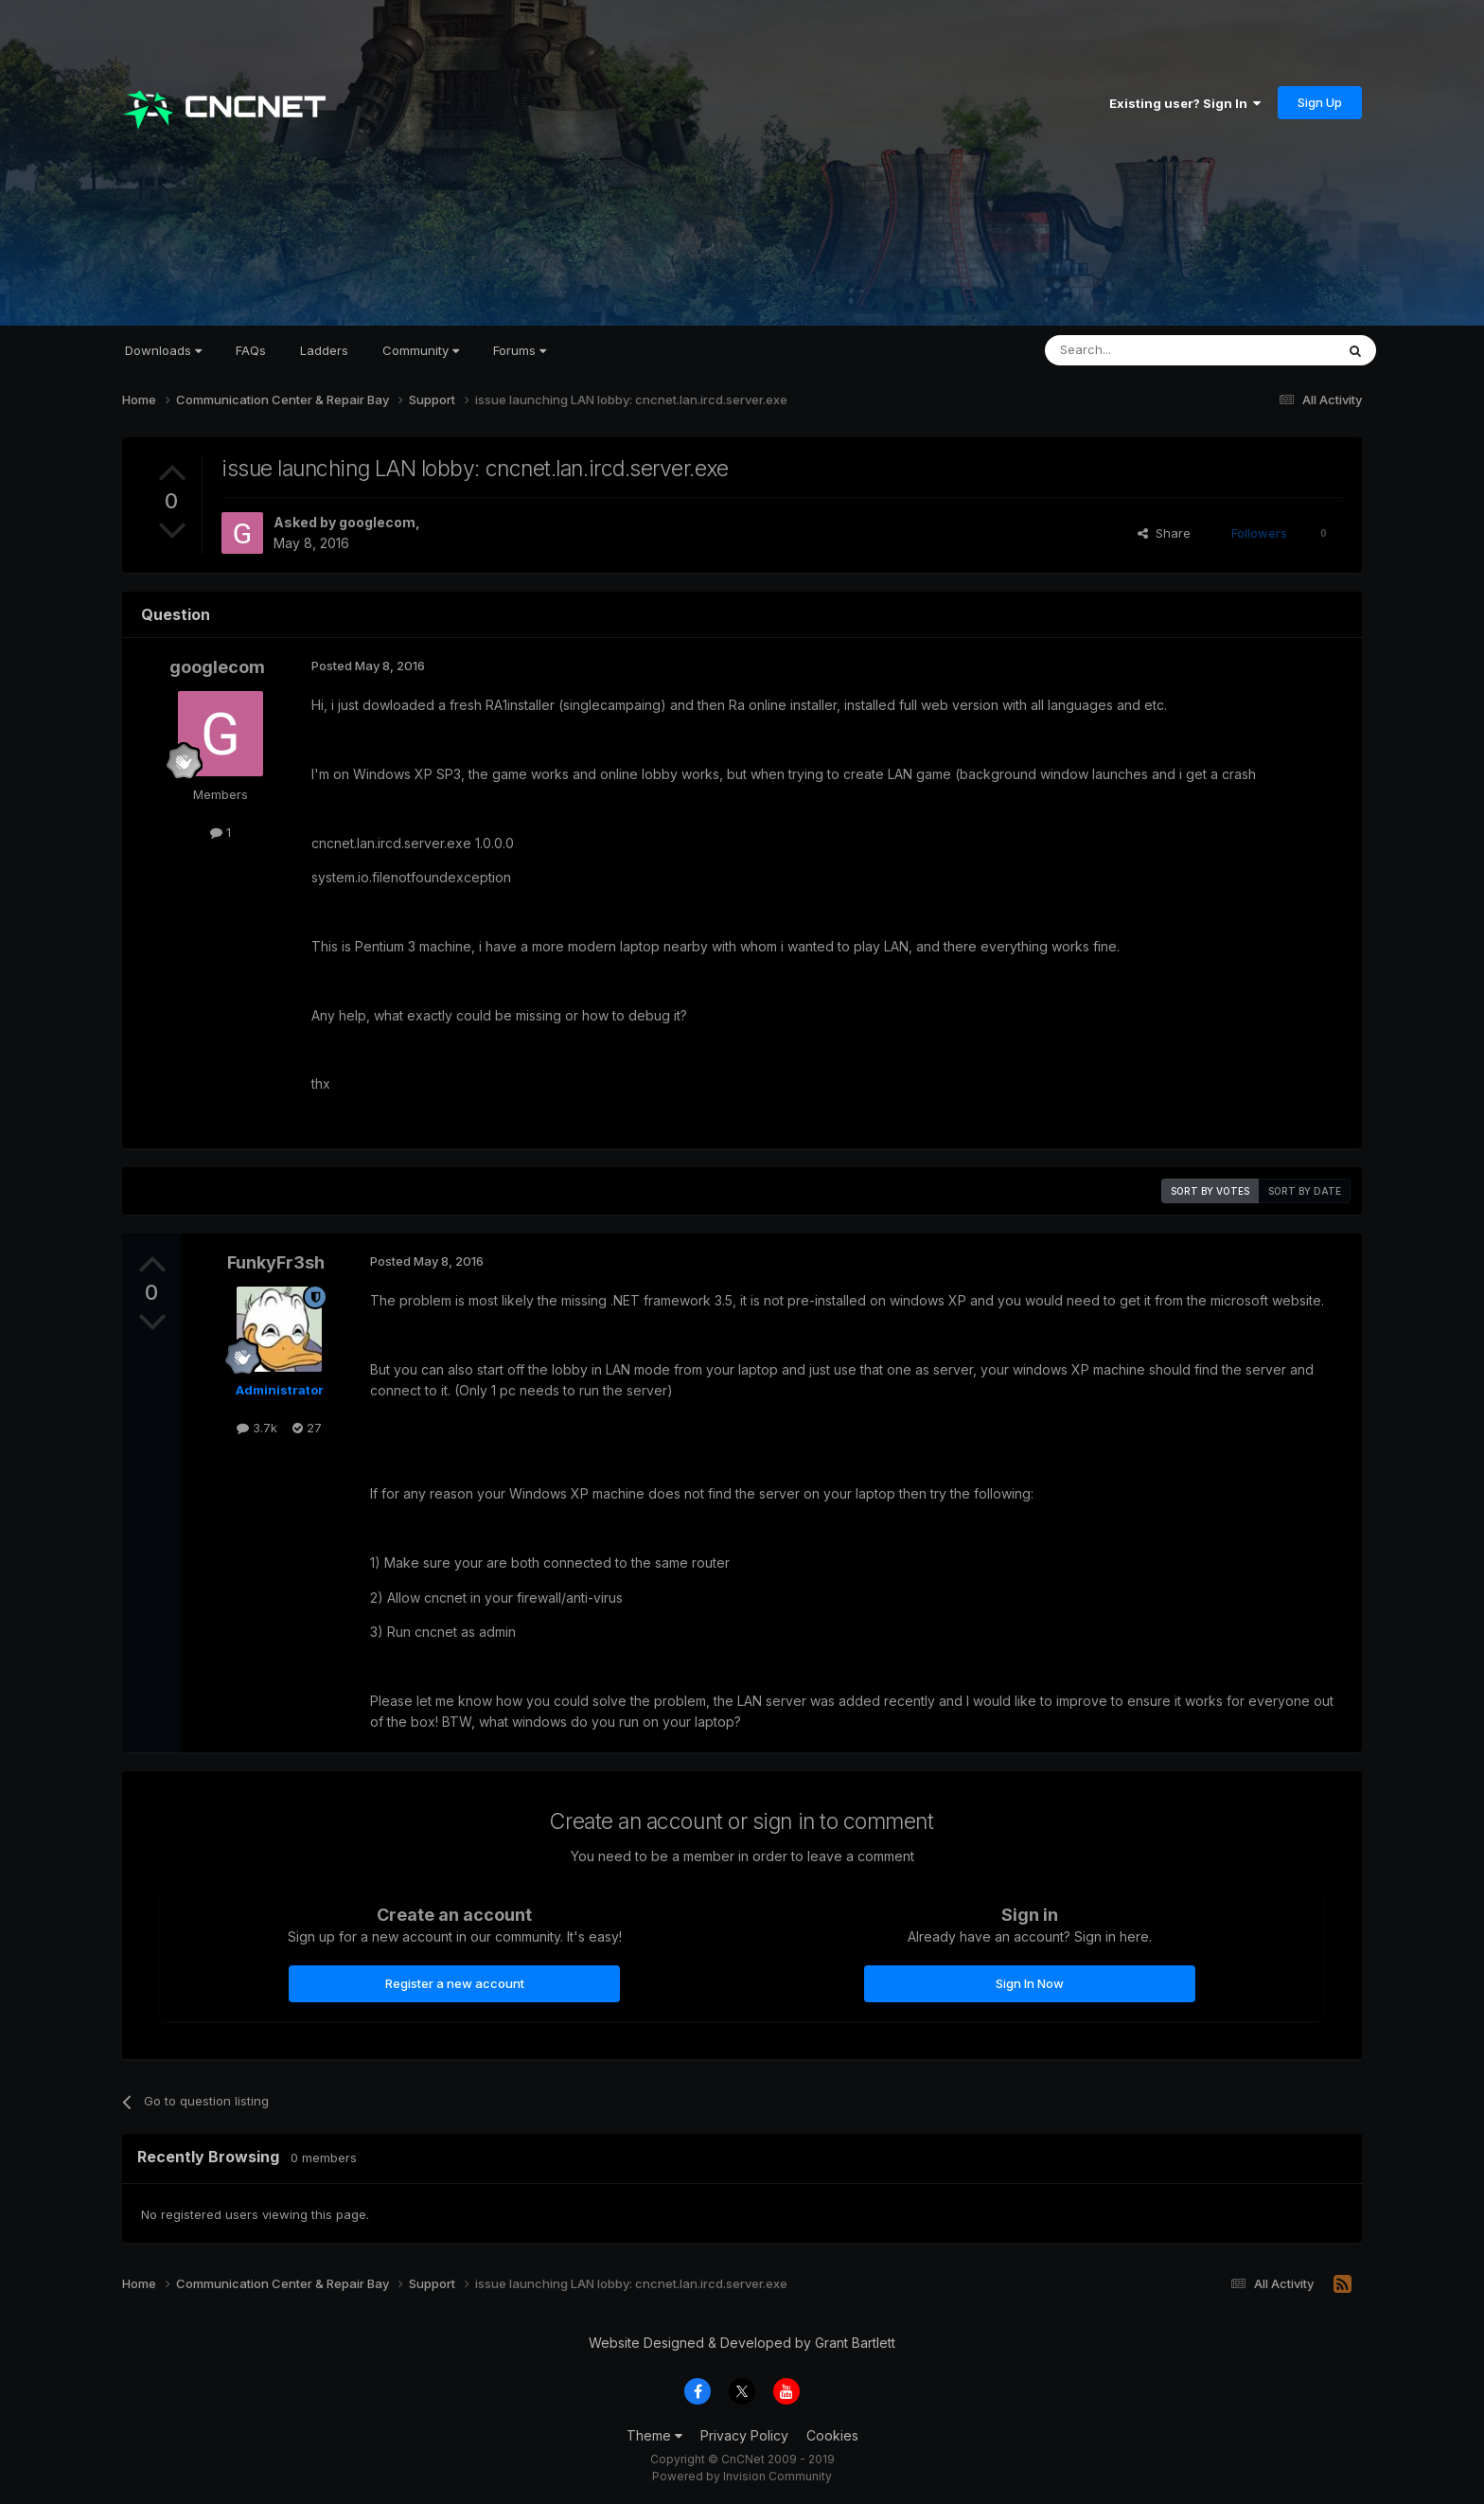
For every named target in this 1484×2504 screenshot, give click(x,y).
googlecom (377, 522)
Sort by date (1304, 1191)
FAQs (251, 350)
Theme (654, 2435)
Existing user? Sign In (1185, 103)
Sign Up (1320, 102)
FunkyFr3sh (276, 1262)
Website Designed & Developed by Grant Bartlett (742, 2343)
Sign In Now (1030, 1983)
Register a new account (454, 1983)
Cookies (832, 2435)
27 (307, 1427)
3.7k (257, 1427)
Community (420, 350)
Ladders (324, 350)
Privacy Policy (744, 2435)
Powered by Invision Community (742, 2476)
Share (1164, 533)
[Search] (1141, 350)
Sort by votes (1210, 1191)
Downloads (163, 350)
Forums (519, 350)
